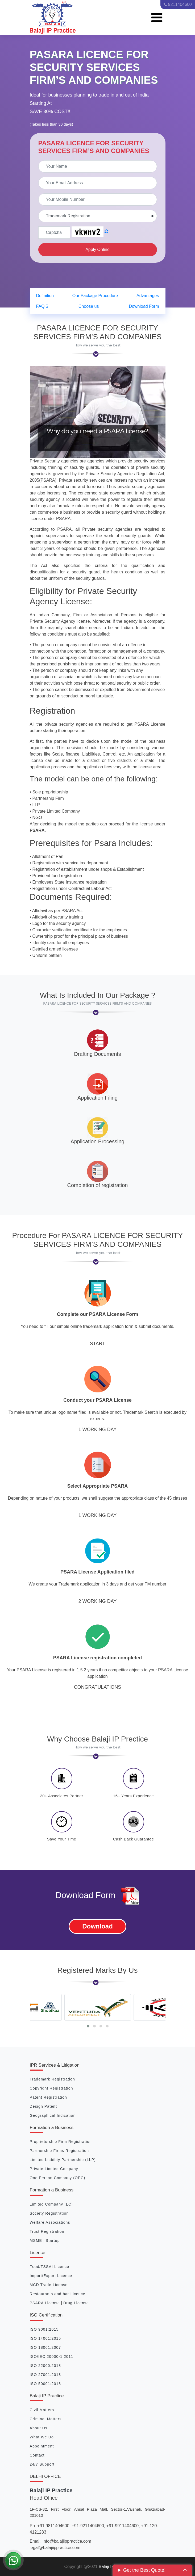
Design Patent (43, 2106)
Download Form (144, 306)
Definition (45, 295)
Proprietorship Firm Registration (61, 2141)
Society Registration (49, 2213)
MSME (37, 2240)
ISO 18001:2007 (45, 2347)
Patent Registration (48, 2097)
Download (97, 1926)
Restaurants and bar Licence (57, 2294)
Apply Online (97, 249)
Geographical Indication (53, 2115)
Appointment (42, 2446)
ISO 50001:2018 (45, 2384)
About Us (39, 2428)
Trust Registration (47, 2231)
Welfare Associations (50, 2222)
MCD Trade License (49, 2285)
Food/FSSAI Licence (49, 2267)
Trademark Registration (52, 2079)
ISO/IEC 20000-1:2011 (51, 2356)
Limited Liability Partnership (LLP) (63, 2160)
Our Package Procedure (95, 295)
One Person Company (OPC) (57, 2178)
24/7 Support (42, 2464)
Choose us (88, 306)
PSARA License (45, 2303)
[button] (88, 2026)
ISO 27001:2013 (45, 2375)
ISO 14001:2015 (45, 2338)
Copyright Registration (51, 2088)
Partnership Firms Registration (59, 2150)
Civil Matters (42, 2410)
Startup (53, 2240)
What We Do (42, 2437)
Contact (37, 2455)
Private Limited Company (54, 2169)
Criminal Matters (46, 2419)
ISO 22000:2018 (45, 2365)
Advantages (147, 295)
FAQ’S (42, 306)
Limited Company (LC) (51, 2204)
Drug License (76, 2303)
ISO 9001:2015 (44, 2329)
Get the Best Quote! (144, 2570)
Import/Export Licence (51, 2276)
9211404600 (178, 4)
